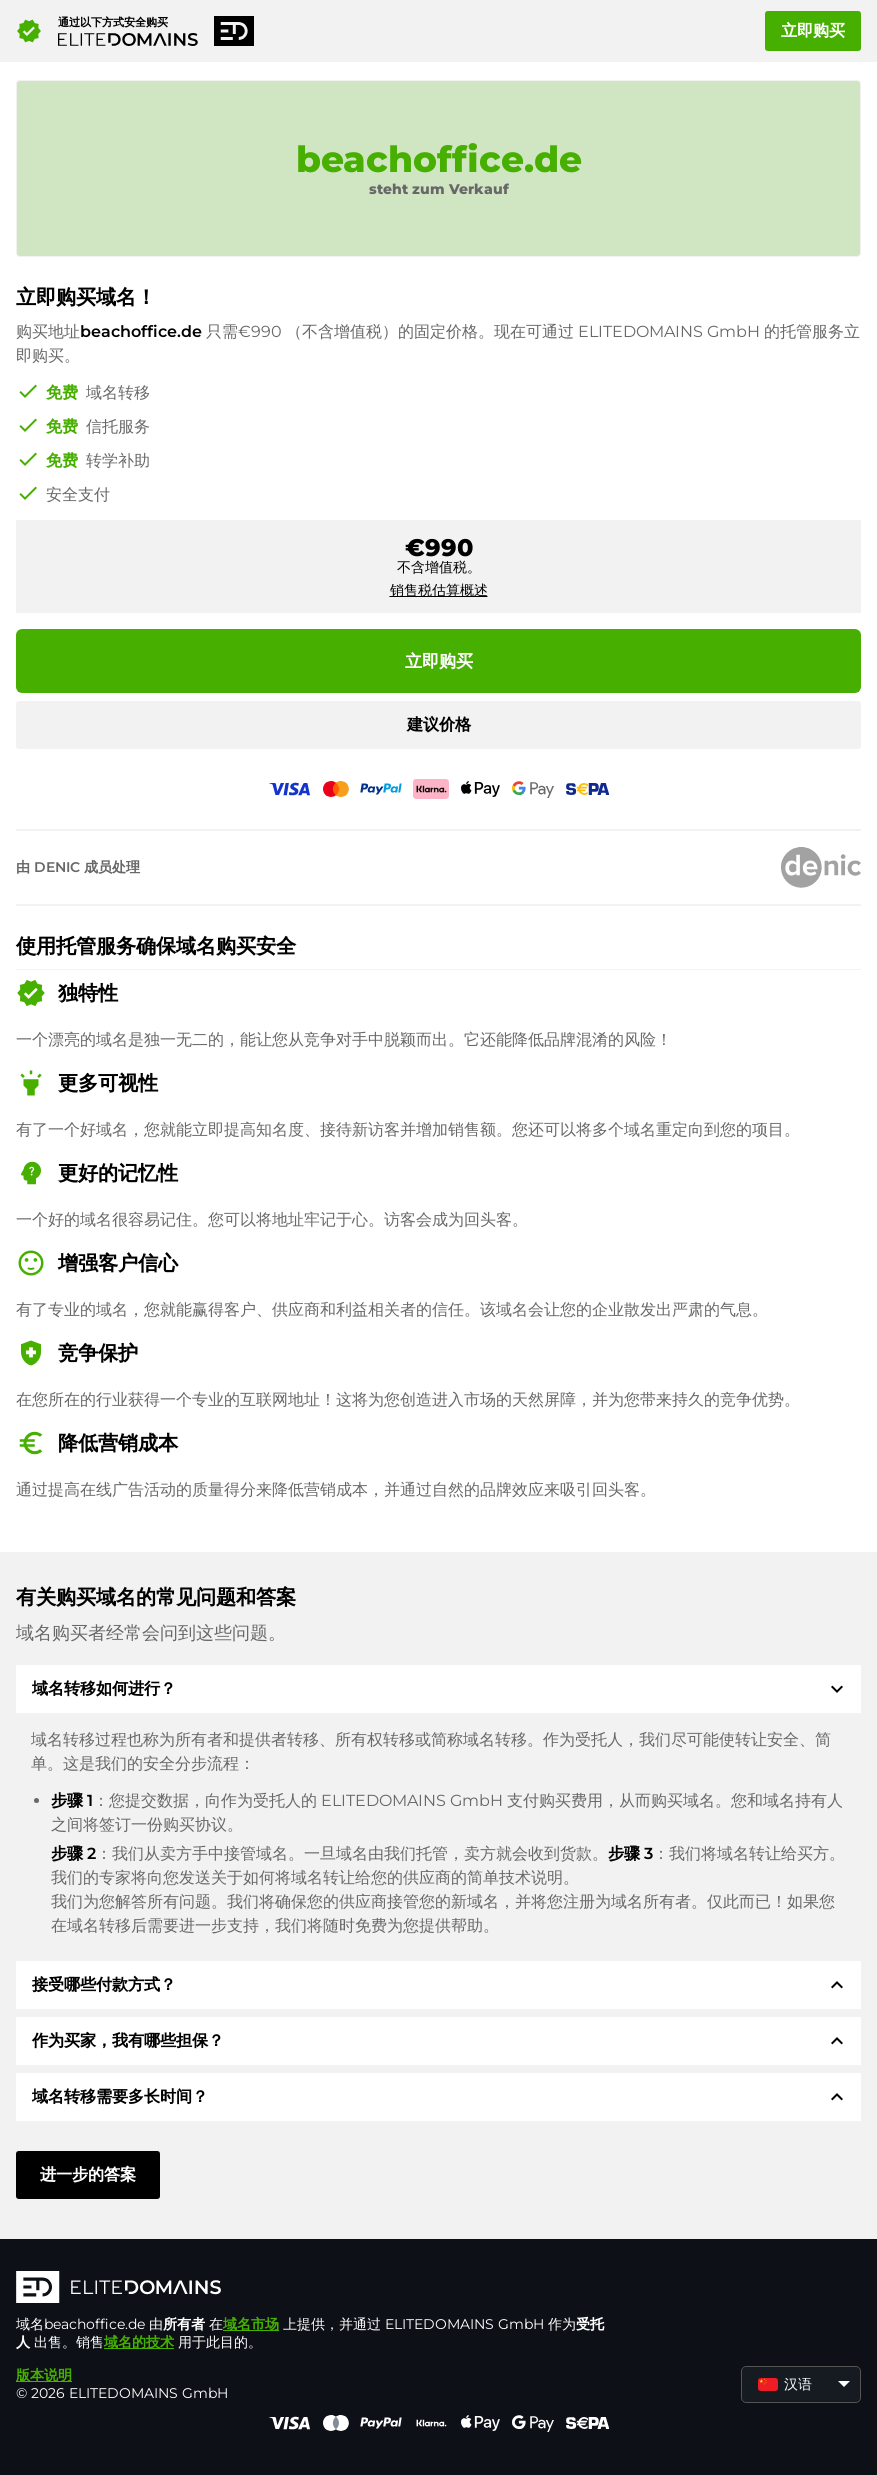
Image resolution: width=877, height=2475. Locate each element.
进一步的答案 (88, 2174)
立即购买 (813, 30)
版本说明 (44, 2375)
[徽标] (316, 2289)
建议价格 (439, 724)
